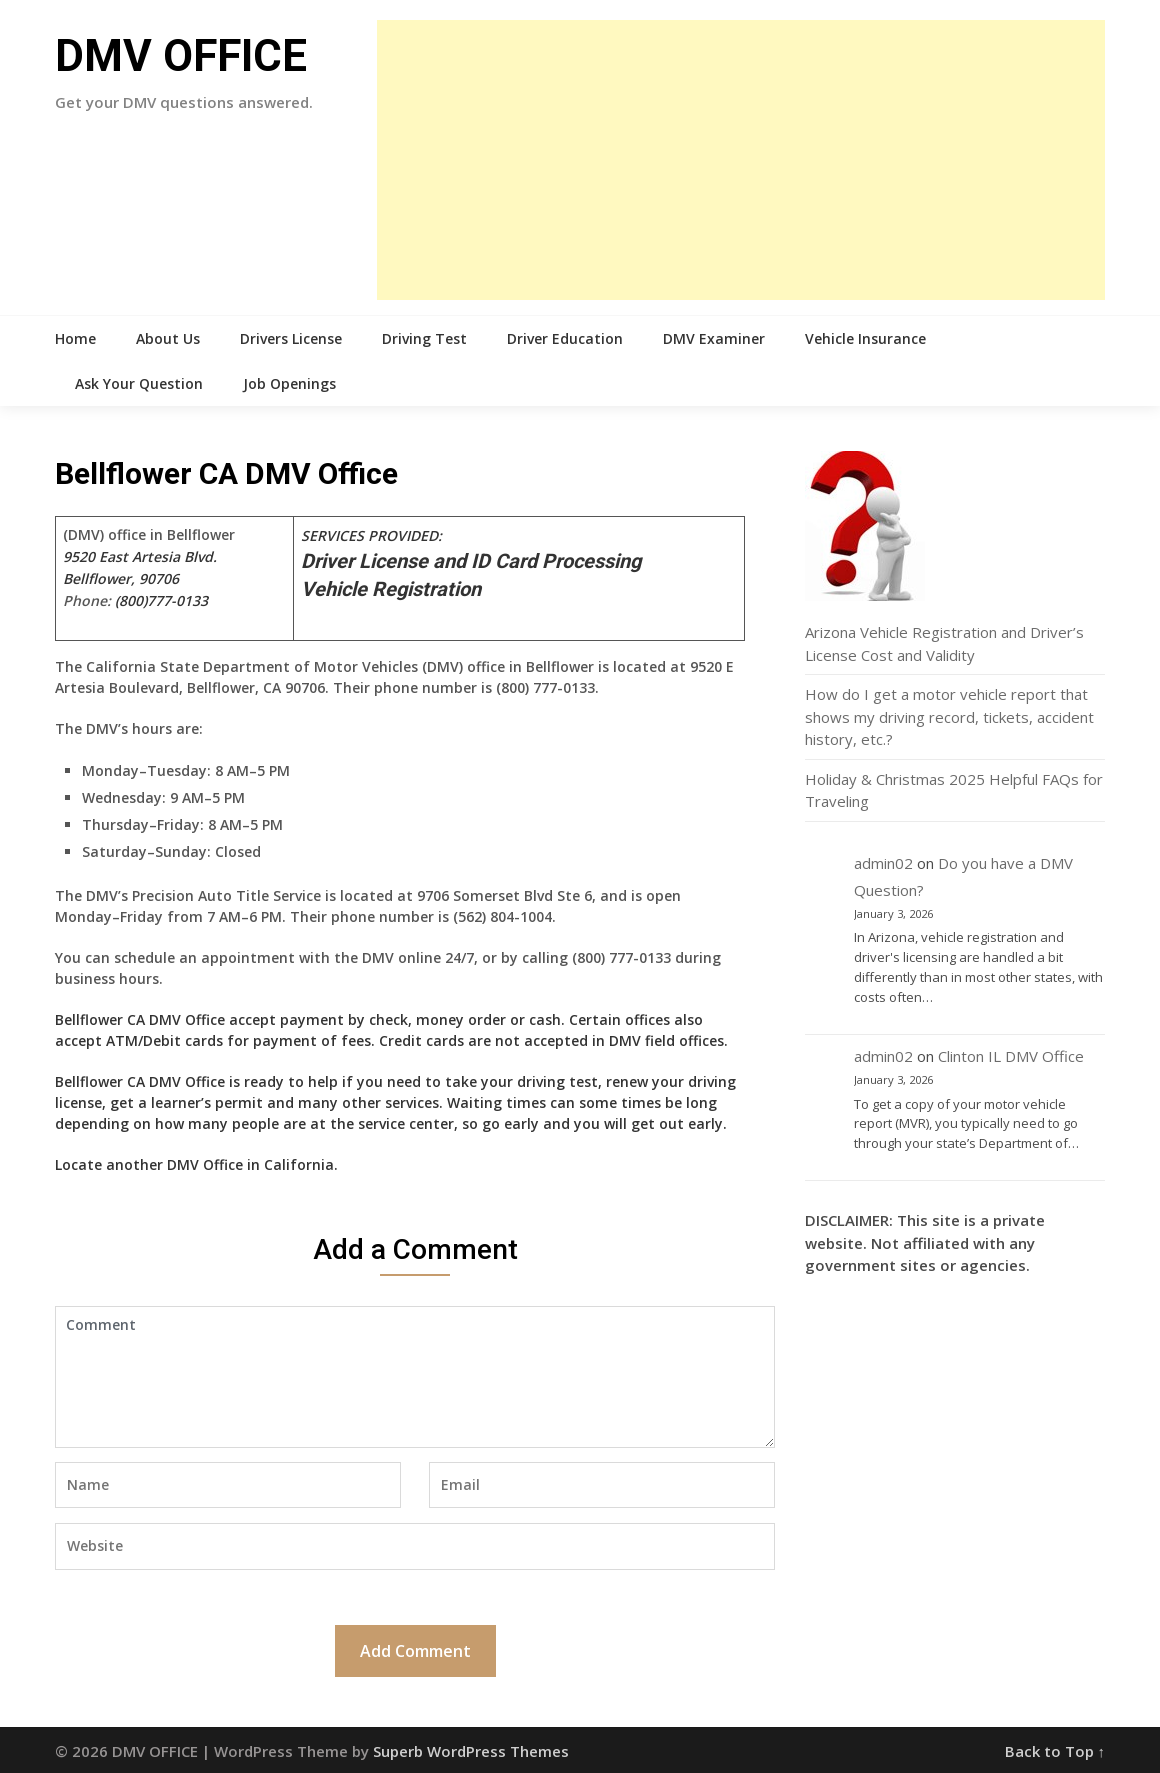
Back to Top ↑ (1055, 1751)
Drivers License (291, 338)
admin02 (883, 863)
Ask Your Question (139, 383)
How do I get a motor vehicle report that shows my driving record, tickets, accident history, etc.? (949, 716)
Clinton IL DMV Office (1011, 1056)
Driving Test (424, 338)
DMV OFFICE (181, 56)
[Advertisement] (741, 160)
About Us (168, 338)
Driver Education (565, 338)
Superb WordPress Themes (471, 1751)
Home (75, 338)
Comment (415, 1377)
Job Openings (289, 383)
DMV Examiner (714, 338)
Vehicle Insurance (865, 338)
